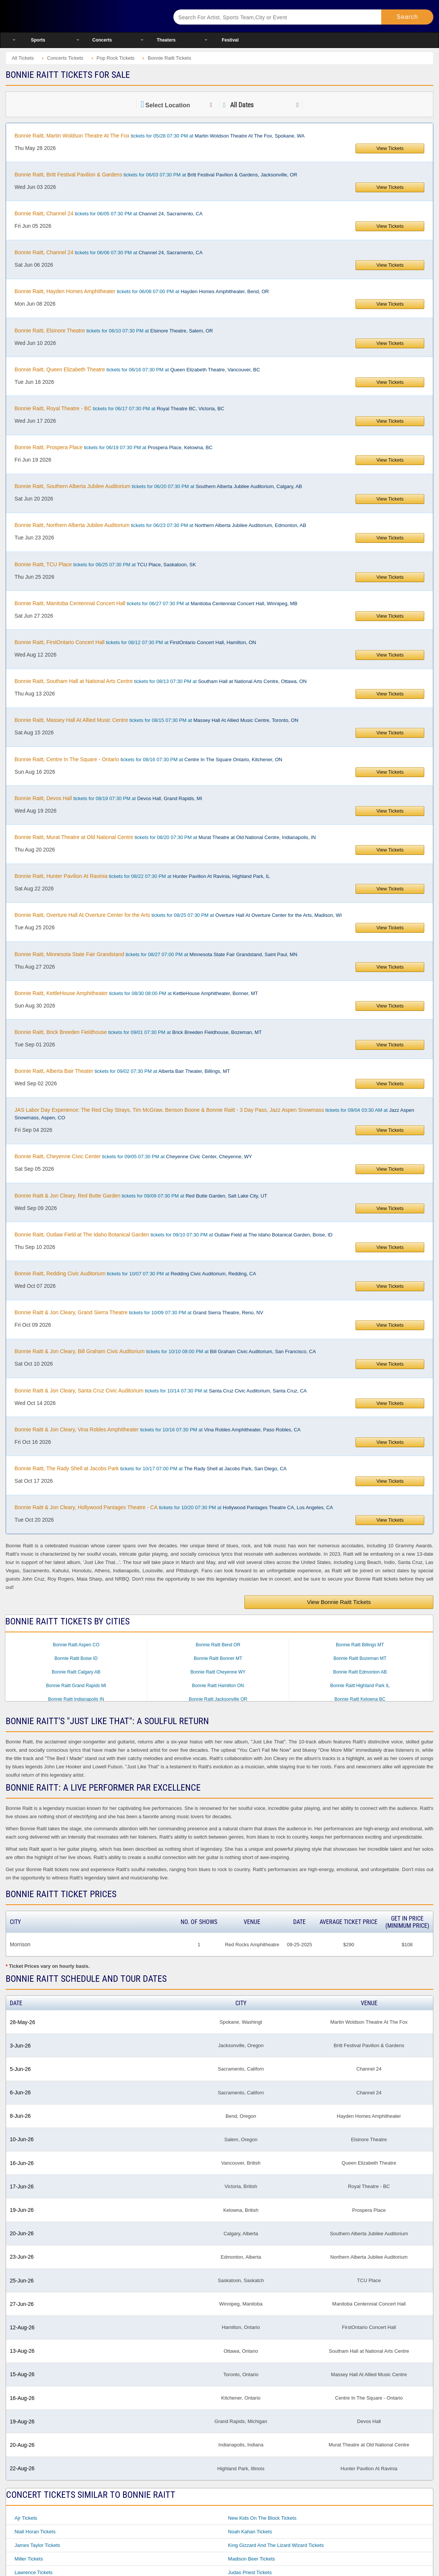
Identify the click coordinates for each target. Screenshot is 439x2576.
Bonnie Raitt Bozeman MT (360, 1658)
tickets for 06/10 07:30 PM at (114, 331)
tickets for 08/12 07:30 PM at (135, 642)
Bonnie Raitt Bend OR (218, 1644)
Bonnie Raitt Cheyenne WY (218, 1672)
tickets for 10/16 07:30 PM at (158, 1429)
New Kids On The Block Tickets (262, 2518)
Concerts (102, 40)
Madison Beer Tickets (251, 2559)
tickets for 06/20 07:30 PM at (158, 486)
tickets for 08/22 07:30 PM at (142, 876)
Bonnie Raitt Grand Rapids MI (76, 1685)
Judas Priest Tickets (250, 2572)
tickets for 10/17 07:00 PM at (151, 1468)
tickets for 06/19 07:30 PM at (114, 447)
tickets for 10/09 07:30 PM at (139, 1312)
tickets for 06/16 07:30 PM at (137, 369)
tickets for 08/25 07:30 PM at (178, 915)
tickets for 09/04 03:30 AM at (214, 1113)
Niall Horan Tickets (35, 2531)
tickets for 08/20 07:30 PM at (165, 837)
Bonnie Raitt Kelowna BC (359, 1699)
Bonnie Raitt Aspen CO (76, 1644)
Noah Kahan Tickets (250, 2531)
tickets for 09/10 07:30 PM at (174, 1235)
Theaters (166, 40)
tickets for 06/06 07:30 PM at (108, 252)
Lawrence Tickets (34, 2572)
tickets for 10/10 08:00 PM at (165, 1351)
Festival (230, 40)
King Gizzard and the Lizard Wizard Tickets (276, 2545)
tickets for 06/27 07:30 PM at (156, 603)
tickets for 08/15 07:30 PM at (156, 720)
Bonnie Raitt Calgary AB (76, 1672)
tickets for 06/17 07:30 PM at (119, 408)
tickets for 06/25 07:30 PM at (105, 564)
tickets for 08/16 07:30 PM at (149, 759)
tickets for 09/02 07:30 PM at (122, 1071)
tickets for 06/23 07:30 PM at (160, 525)
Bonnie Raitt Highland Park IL (360, 1685)
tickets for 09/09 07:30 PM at (141, 1196)
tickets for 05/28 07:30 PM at (160, 136)
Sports (38, 40)
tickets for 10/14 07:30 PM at (161, 1391)
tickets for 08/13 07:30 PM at (161, 681)
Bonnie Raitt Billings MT (360, 1644)
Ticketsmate (80, 16)
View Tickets (389, 148)
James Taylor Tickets (37, 2545)
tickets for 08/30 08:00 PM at (136, 993)
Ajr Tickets (26, 2518)
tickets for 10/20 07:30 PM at (174, 1507)
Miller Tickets (29, 2559)
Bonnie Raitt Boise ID (75, 1658)
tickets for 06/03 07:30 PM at (156, 175)
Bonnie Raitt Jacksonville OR (218, 1699)
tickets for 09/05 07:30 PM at (133, 1156)
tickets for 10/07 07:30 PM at (135, 1273)
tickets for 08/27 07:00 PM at (156, 954)
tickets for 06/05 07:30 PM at (108, 213)
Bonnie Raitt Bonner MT (218, 1658)
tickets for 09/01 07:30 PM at (138, 1032)
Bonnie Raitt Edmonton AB (360, 1672)
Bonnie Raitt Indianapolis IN (76, 1699)
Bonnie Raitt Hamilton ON (218, 1685)
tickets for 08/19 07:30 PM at (108, 798)
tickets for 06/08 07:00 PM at (142, 291)
